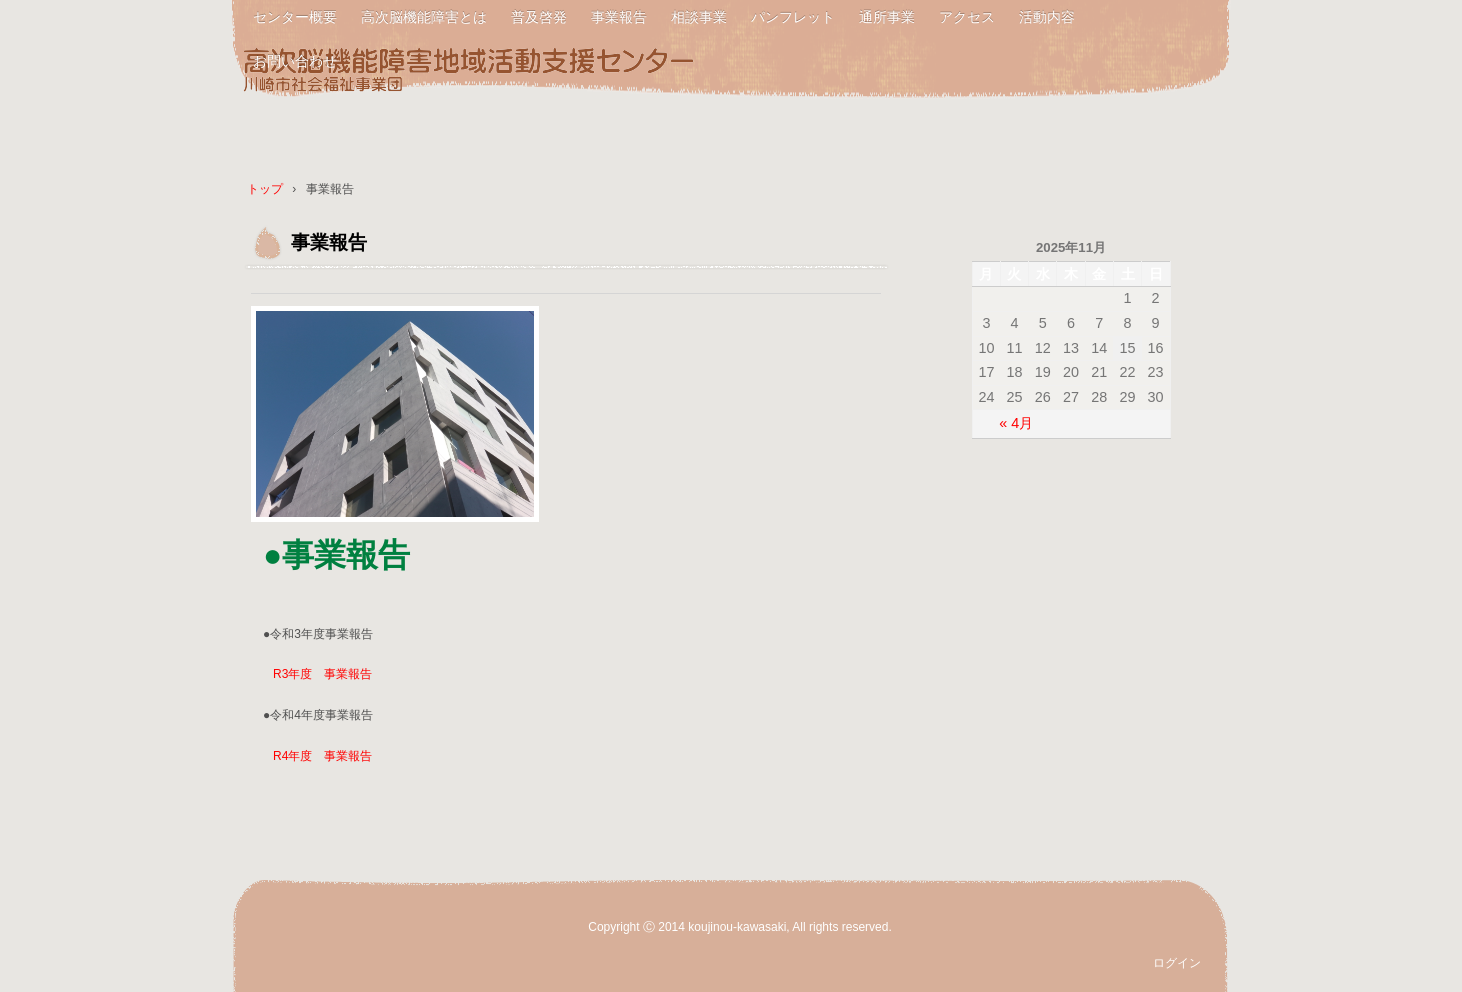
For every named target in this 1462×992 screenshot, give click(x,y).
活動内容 (1047, 17)
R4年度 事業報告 (322, 756)
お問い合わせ (295, 61)
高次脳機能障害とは (424, 17)
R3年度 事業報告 (322, 674)
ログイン (1177, 963)
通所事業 (887, 17)
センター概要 (295, 17)
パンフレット (793, 17)
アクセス (967, 17)
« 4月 (1016, 423)
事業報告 (619, 17)
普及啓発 (539, 17)
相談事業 (699, 17)
